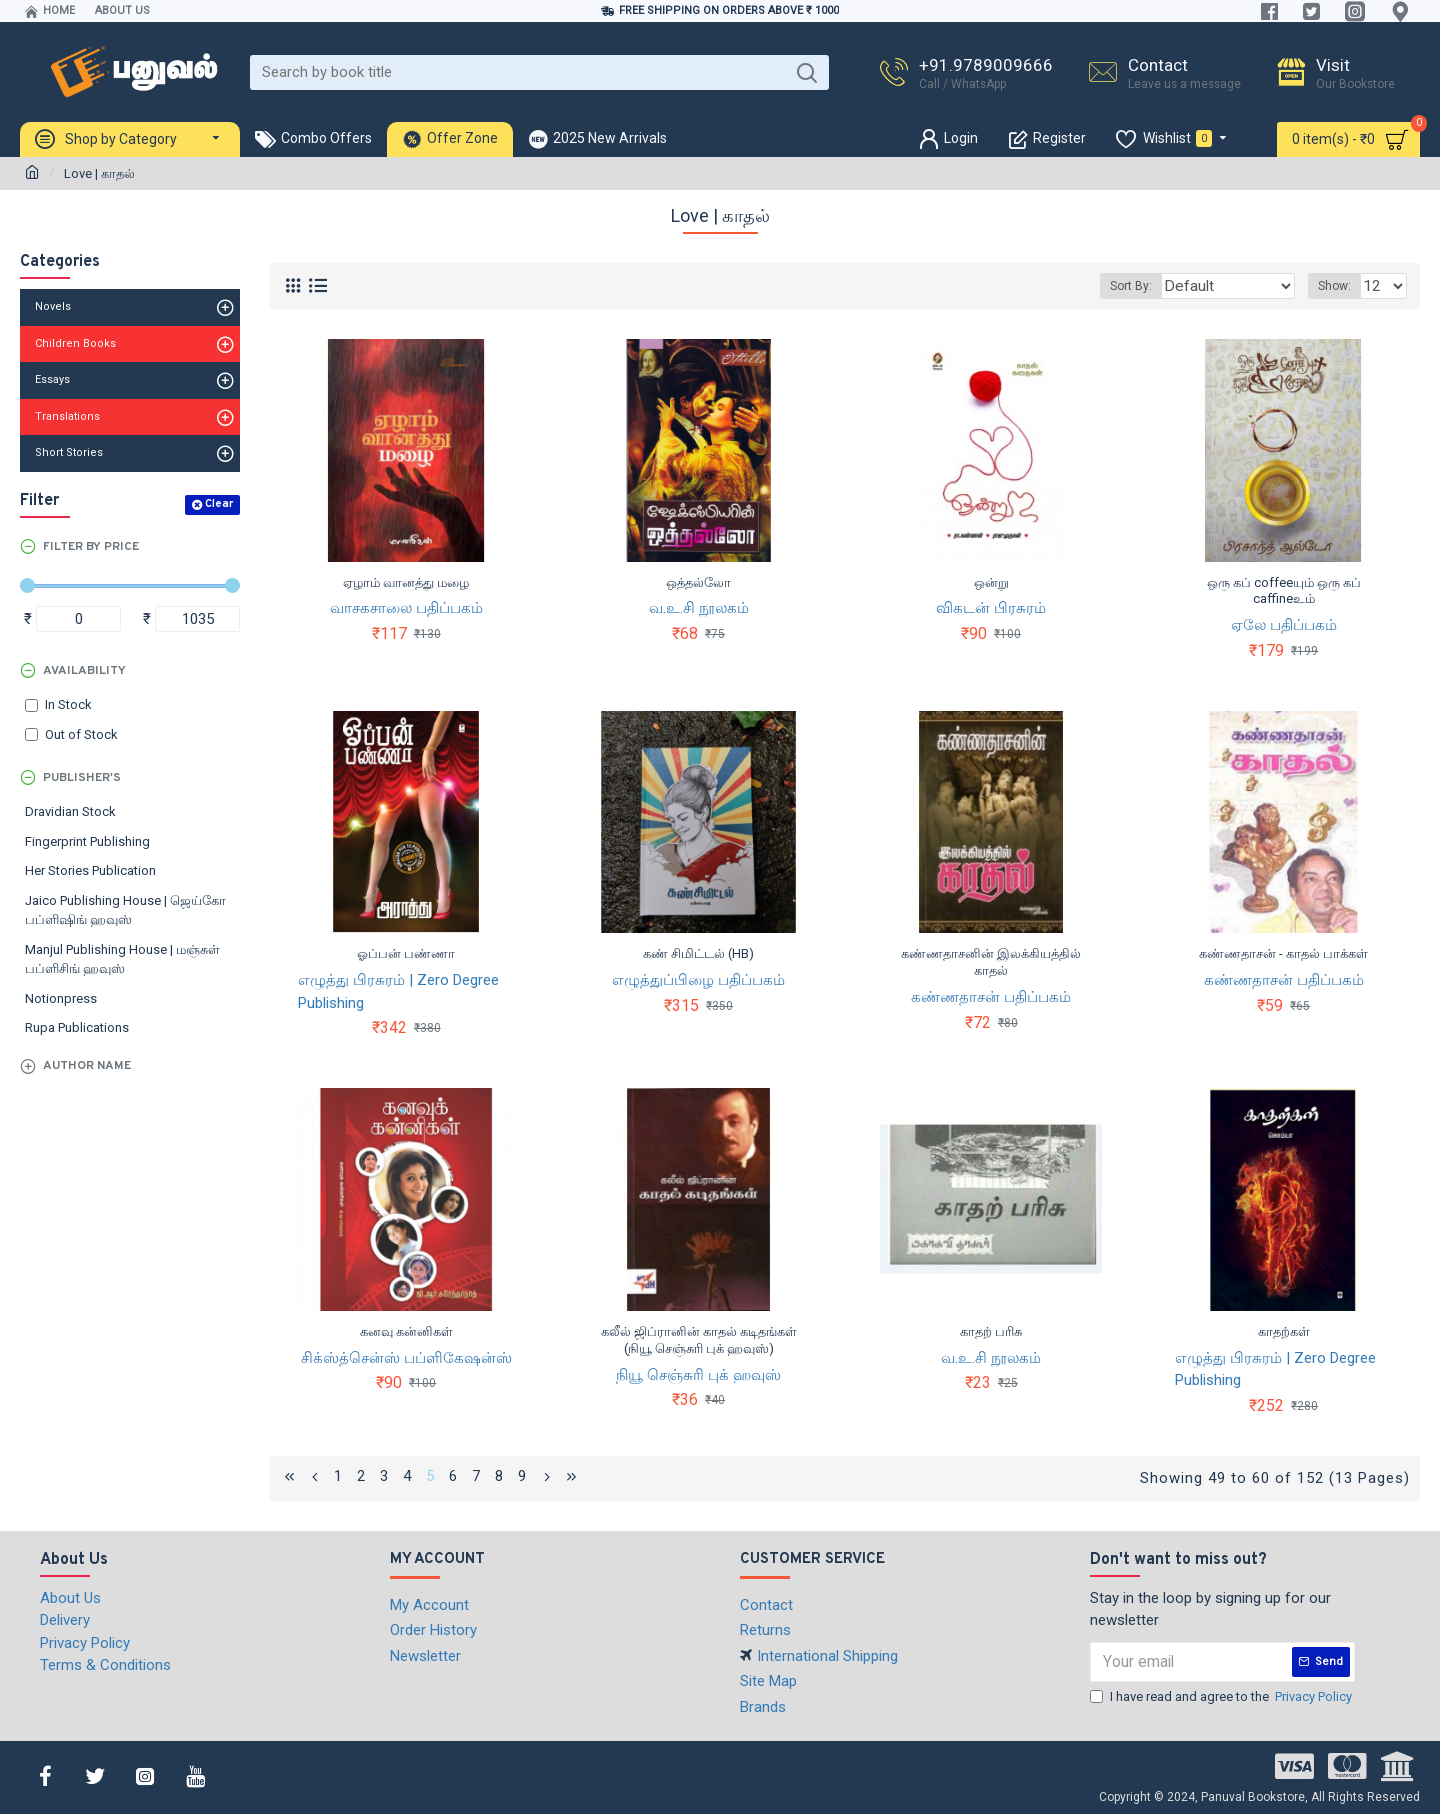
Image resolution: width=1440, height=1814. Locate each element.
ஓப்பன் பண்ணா (406, 953)
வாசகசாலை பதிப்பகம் (406, 608)
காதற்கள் (1284, 1331)
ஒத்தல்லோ (698, 582)
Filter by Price (91, 547)
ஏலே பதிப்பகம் (1284, 625)
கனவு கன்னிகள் (406, 1331)
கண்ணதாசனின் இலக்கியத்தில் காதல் (991, 962)
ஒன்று (991, 582)
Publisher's (82, 778)
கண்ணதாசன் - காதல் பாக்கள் (1283, 953)
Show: (1340, 286)
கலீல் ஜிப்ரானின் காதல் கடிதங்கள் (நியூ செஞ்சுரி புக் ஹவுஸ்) (699, 1340)
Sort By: (1152, 286)
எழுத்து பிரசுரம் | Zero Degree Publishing (398, 991)
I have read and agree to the (1222, 1695)
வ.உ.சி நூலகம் (699, 608)
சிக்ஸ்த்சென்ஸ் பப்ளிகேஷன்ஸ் (406, 1358)
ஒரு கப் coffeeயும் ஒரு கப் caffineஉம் (1284, 591)
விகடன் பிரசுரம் (991, 608)
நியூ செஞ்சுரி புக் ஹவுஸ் (698, 1375)
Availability (84, 671)
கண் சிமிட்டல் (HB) (698, 953)
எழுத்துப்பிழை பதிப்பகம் (698, 980)
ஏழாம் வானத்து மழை (406, 582)
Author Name (87, 1066)
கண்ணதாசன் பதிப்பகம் (991, 997)
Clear (219, 504)
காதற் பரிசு (991, 1331)
